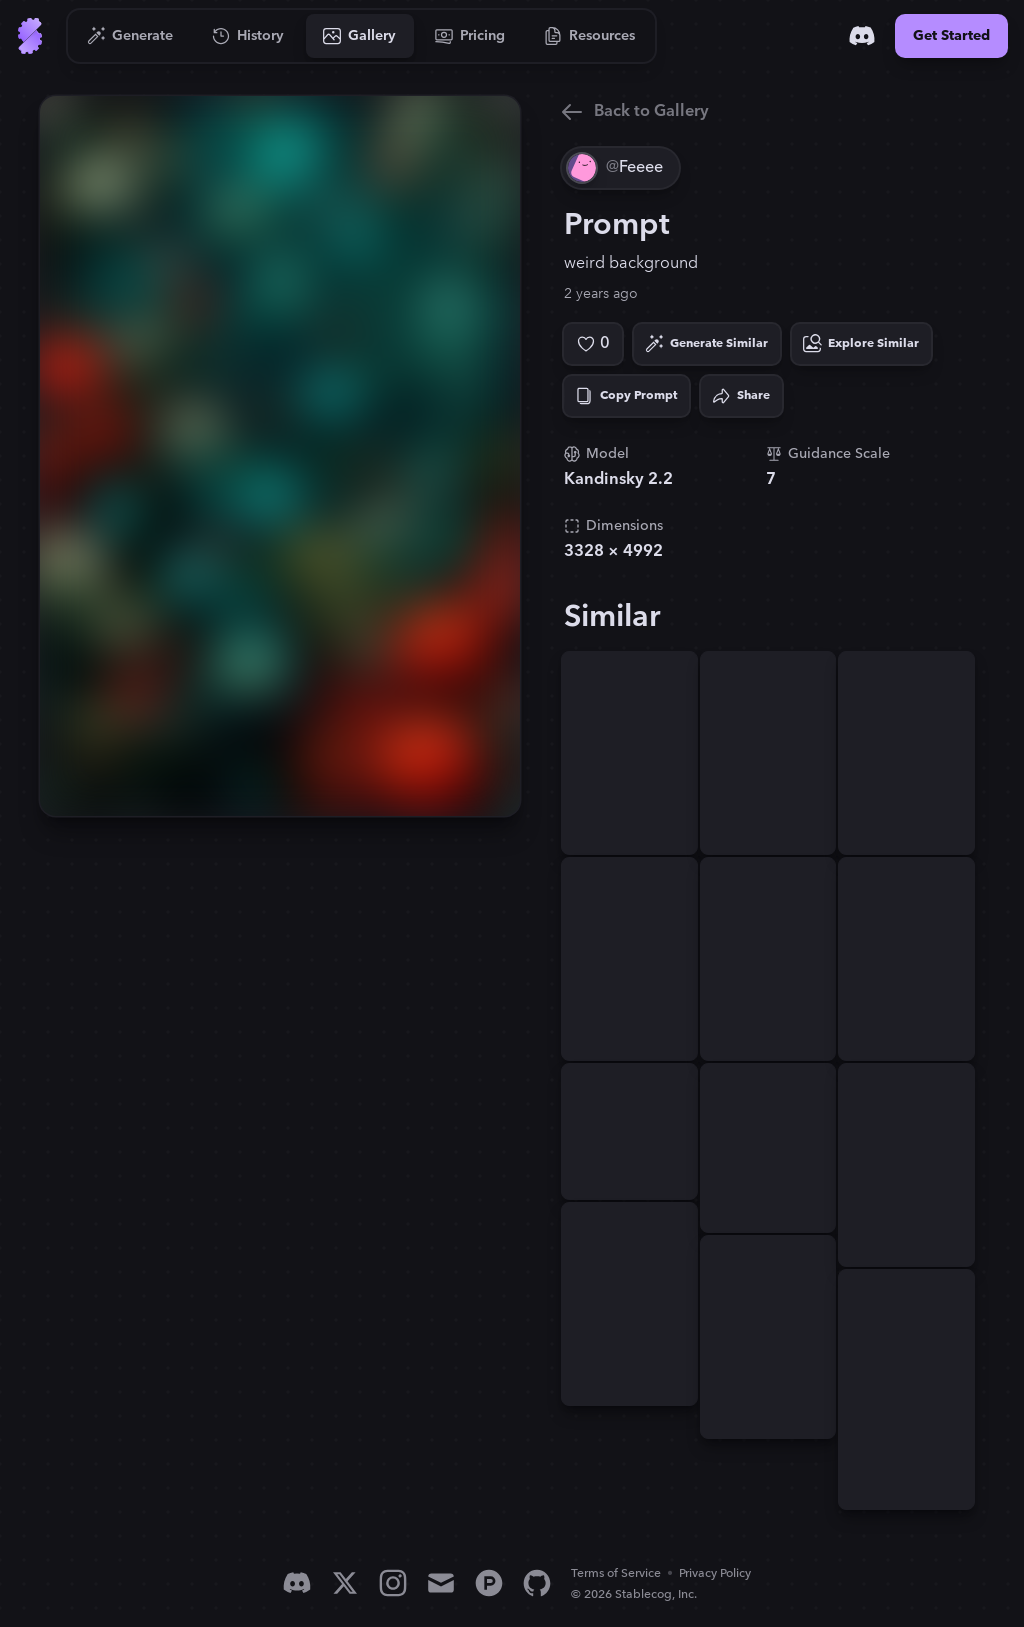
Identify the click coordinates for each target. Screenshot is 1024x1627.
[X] (345, 1583)
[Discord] (862, 36)
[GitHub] (537, 1583)
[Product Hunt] (489, 1583)
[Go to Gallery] (360, 36)
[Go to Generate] (130, 36)
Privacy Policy (715, 1573)
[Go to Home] (30, 36)
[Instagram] (393, 1583)
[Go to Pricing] (470, 36)
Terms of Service (616, 1573)
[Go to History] (248, 36)
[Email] (441, 1583)
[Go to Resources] (590, 36)
